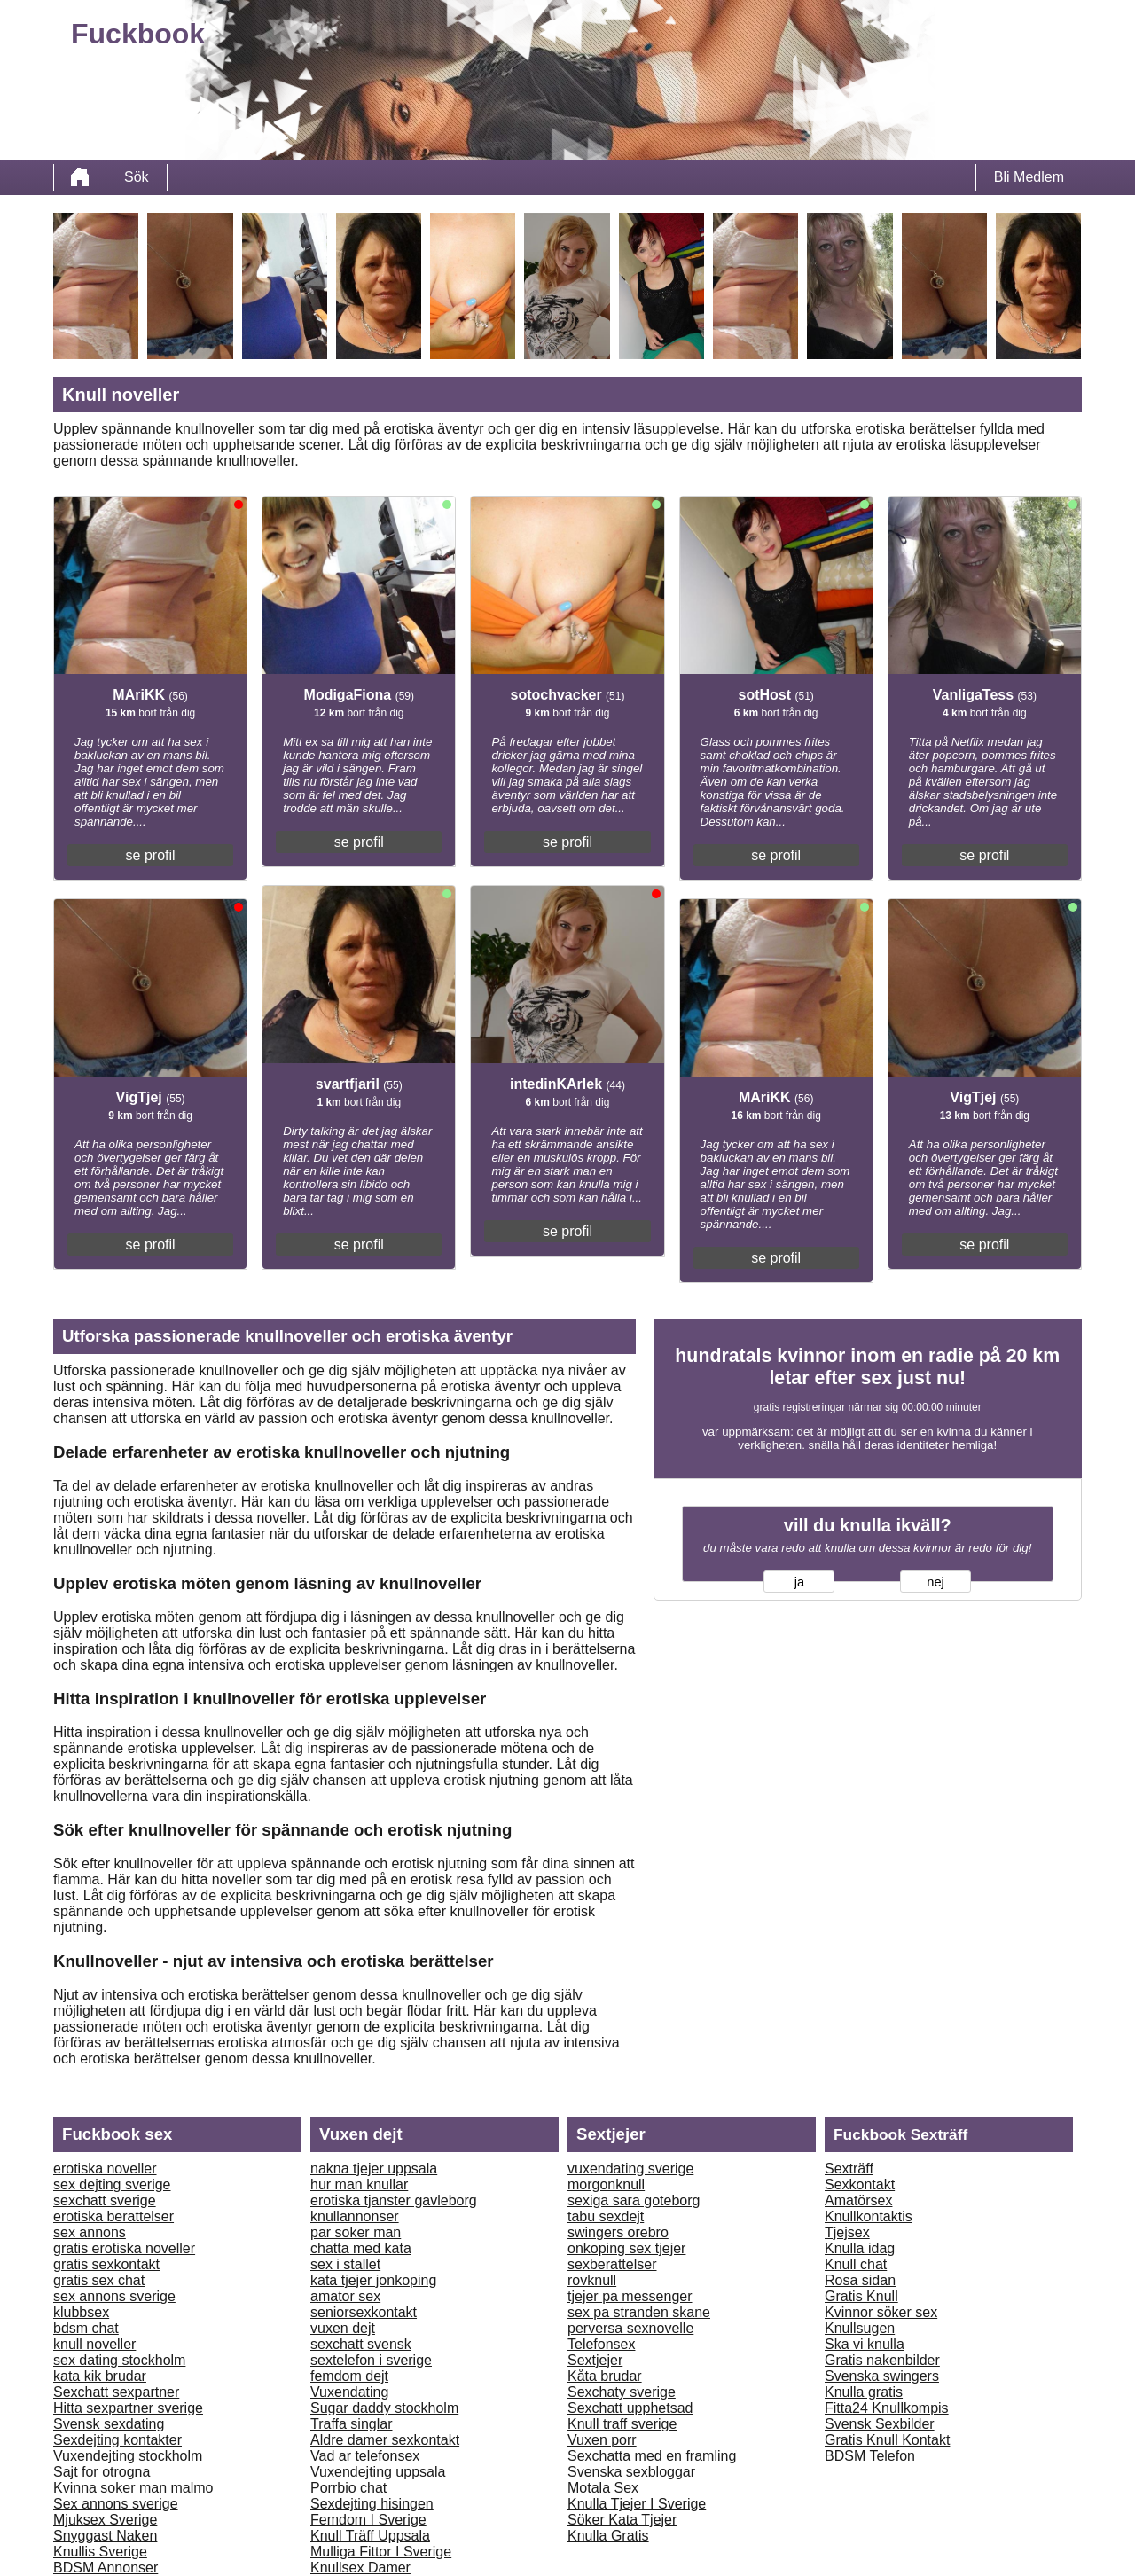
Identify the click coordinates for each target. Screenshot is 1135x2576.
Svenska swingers (882, 2376)
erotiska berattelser (113, 2216)
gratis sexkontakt (106, 2264)
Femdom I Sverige (368, 2519)
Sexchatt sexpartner (116, 2392)
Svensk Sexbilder (880, 2423)
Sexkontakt (860, 2184)
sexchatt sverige (104, 2200)
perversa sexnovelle (630, 2328)
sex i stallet (345, 2264)
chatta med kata (360, 2248)
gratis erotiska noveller (124, 2248)
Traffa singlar (351, 2423)
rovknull (592, 2280)
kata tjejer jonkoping (373, 2280)
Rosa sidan (860, 2280)
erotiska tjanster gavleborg (393, 2200)
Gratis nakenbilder (882, 2360)
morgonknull (606, 2184)
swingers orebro (618, 2232)
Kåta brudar (605, 2376)
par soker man (355, 2232)
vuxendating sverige (630, 2168)
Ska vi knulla (864, 2344)
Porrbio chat (348, 2487)
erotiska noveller (105, 2168)
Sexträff (849, 2168)
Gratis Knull (861, 2296)
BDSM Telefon (870, 2455)
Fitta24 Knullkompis (887, 2407)
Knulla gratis (864, 2392)
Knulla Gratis (608, 2535)
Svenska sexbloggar (631, 2471)
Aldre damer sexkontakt (384, 2439)
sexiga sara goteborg (634, 2200)
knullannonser (354, 2216)
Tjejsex (847, 2232)
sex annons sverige (114, 2296)
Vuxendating (349, 2392)
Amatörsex (858, 2200)
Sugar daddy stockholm (384, 2407)
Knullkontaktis (868, 2216)
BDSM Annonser (105, 2567)
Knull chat (856, 2264)
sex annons (89, 2232)
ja (799, 1582)
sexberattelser (612, 2264)
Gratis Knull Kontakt (887, 2439)
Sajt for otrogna (101, 2471)
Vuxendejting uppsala (377, 2471)
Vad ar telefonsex (364, 2455)
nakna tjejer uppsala (373, 2168)
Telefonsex (602, 2344)
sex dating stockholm (119, 2360)
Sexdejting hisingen (372, 2503)
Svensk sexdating (108, 2423)
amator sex (345, 2296)
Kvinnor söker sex (881, 2312)
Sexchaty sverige (622, 2392)
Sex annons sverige (115, 2503)
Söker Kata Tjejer (622, 2519)
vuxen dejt (342, 2328)
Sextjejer (595, 2360)
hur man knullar (359, 2184)
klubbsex (81, 2312)
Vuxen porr (602, 2439)
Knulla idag (860, 2248)
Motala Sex (603, 2487)
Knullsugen (860, 2328)
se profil (151, 855)
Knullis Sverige (100, 2551)
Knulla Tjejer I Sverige (637, 2503)
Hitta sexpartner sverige (128, 2407)
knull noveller (94, 2344)
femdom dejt (349, 2376)
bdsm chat (86, 2328)
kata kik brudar (99, 2376)
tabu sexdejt (606, 2216)
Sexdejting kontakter (117, 2439)
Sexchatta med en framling (652, 2455)
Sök (136, 176)
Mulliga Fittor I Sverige (380, 2551)
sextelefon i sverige (371, 2360)
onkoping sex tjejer (626, 2248)
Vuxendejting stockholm (127, 2455)
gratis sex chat (99, 2280)
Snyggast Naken (105, 2535)
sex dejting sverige (112, 2184)
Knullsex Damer (360, 2567)
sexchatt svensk (360, 2344)
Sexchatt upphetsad (630, 2407)
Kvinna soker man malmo (133, 2487)
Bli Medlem (1029, 176)
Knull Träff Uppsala (370, 2535)
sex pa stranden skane (639, 2312)
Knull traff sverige (622, 2423)
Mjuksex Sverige (105, 2519)
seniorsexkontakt (363, 2312)
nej (935, 1582)
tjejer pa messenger (630, 2296)
